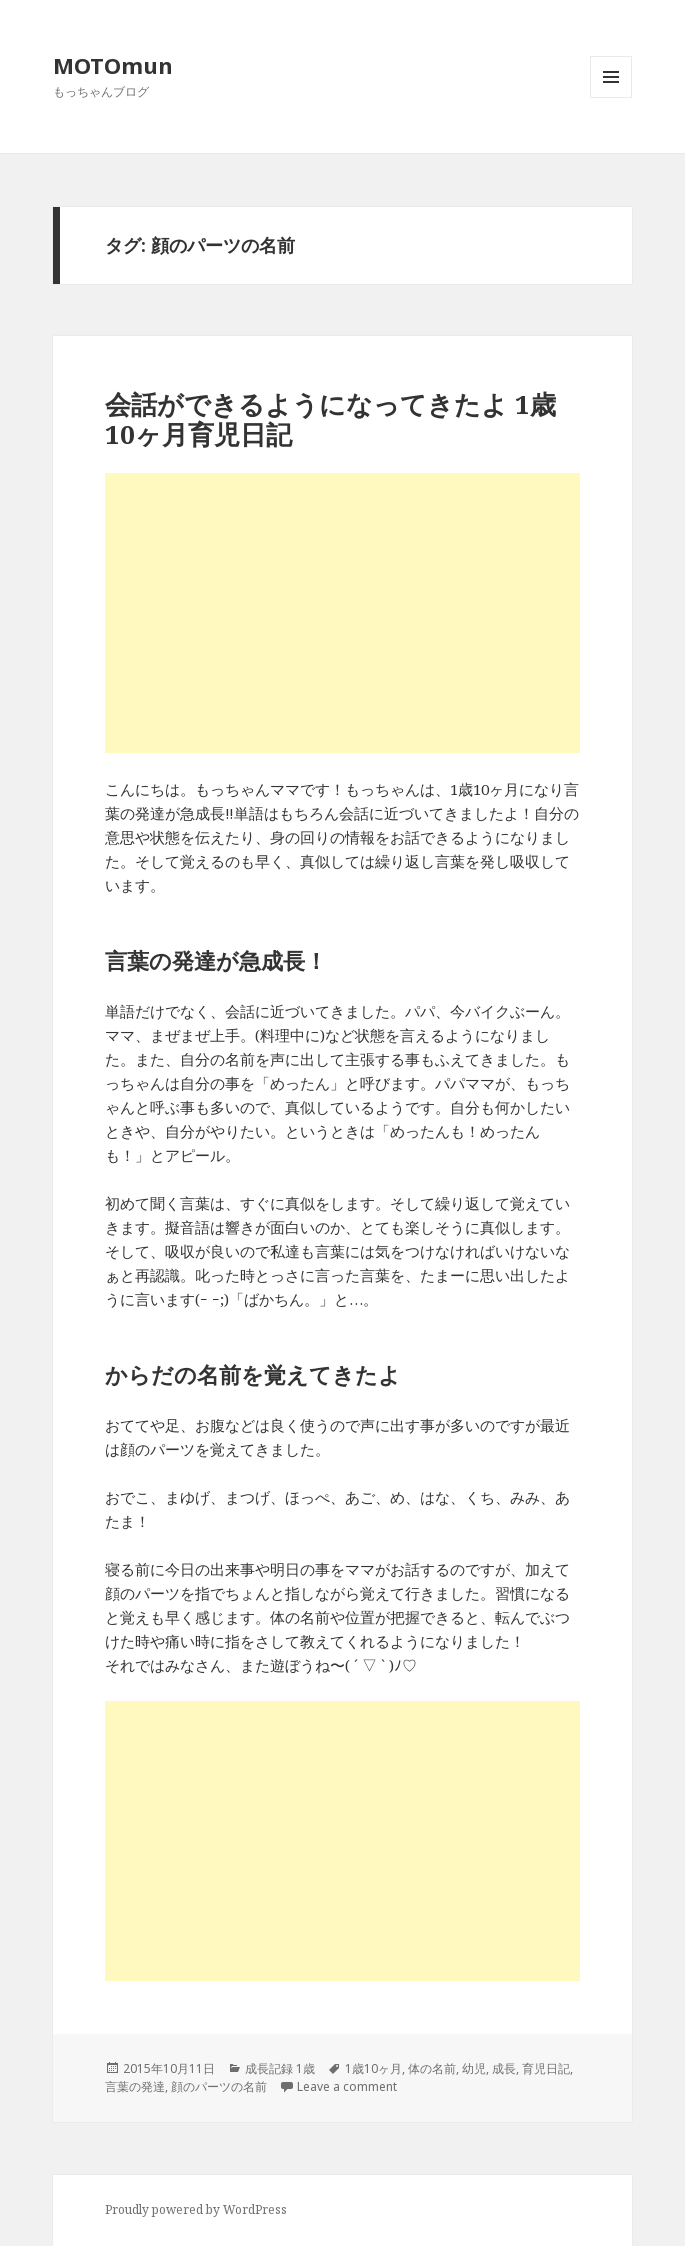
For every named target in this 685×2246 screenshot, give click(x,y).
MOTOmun (113, 65)
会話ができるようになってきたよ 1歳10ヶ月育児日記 (330, 419)
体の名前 (432, 2068)
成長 (504, 2068)
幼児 (474, 2068)
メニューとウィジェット (611, 97)
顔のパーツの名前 (219, 2086)
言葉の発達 (135, 2086)
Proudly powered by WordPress (196, 2209)
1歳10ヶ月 (373, 2068)
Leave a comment (347, 2086)
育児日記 (546, 2068)
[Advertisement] (342, 613)
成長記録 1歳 (280, 2068)
